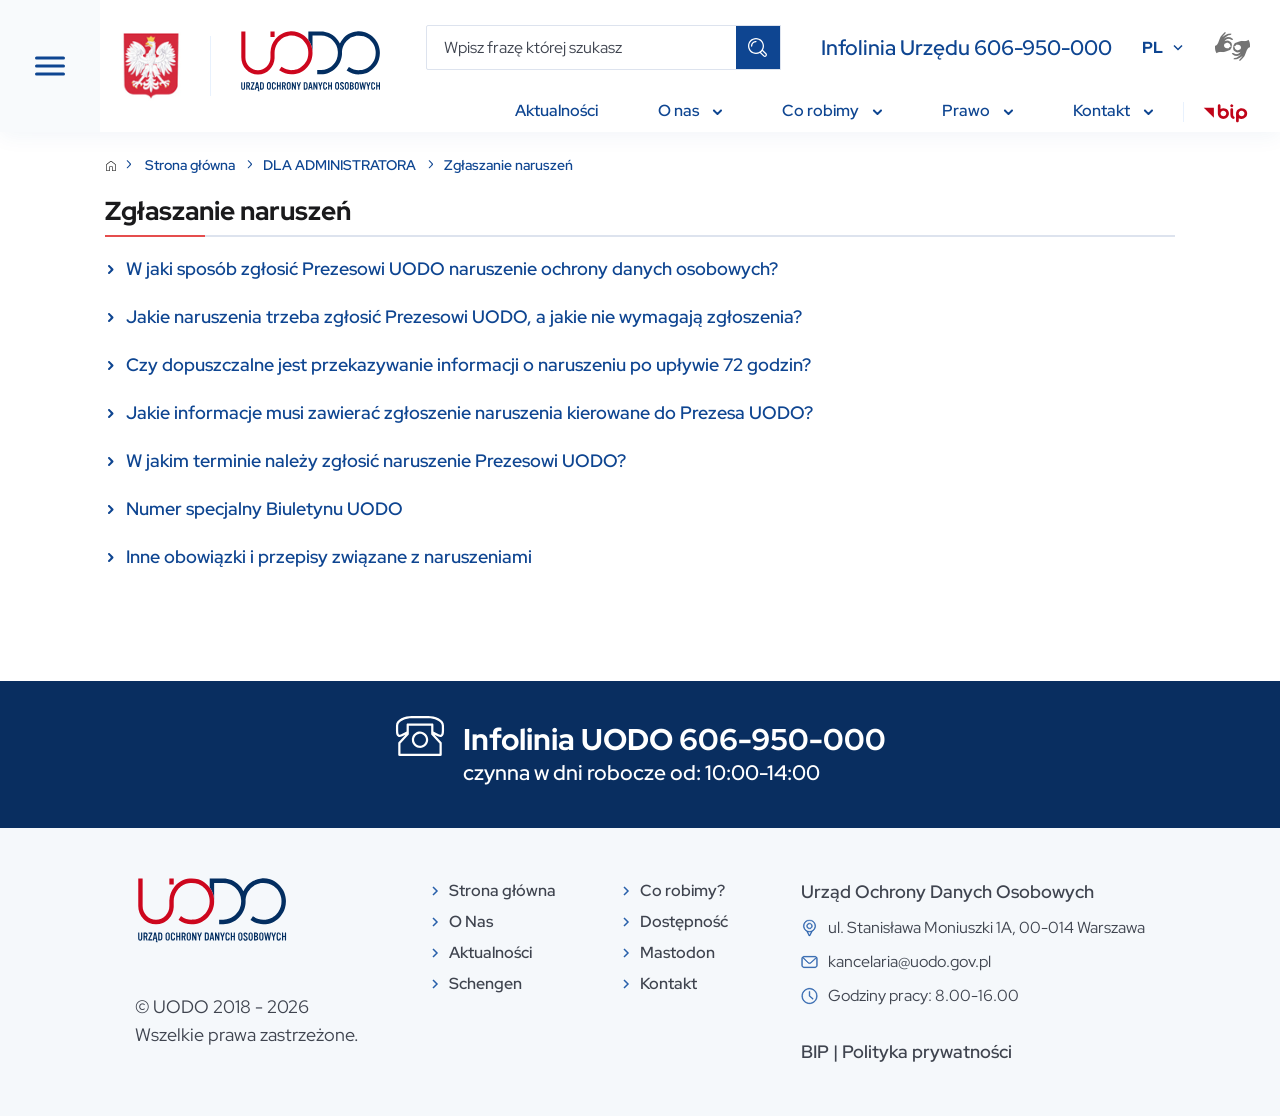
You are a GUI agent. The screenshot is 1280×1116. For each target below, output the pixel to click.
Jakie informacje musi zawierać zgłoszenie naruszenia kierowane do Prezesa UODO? (679, 412)
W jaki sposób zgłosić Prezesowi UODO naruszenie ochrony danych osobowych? (662, 268)
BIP (920, 1051)
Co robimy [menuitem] (832, 110)
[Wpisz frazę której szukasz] (581, 47)
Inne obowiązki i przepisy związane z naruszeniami (539, 556)
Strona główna (401, 165)
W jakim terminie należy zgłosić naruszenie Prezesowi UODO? (586, 460)
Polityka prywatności (1032, 1051)
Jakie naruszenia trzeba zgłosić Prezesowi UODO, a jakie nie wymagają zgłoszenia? (674, 316)
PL (1152, 47)
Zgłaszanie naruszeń (718, 165)
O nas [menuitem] (690, 110)
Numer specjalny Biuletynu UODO (474, 508)
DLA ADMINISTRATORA (551, 165)
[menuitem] (1225, 116)
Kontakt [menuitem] (1113, 110)
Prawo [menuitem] (977, 110)
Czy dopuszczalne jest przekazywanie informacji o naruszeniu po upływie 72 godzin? (678, 364)
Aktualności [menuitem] (556, 110)
